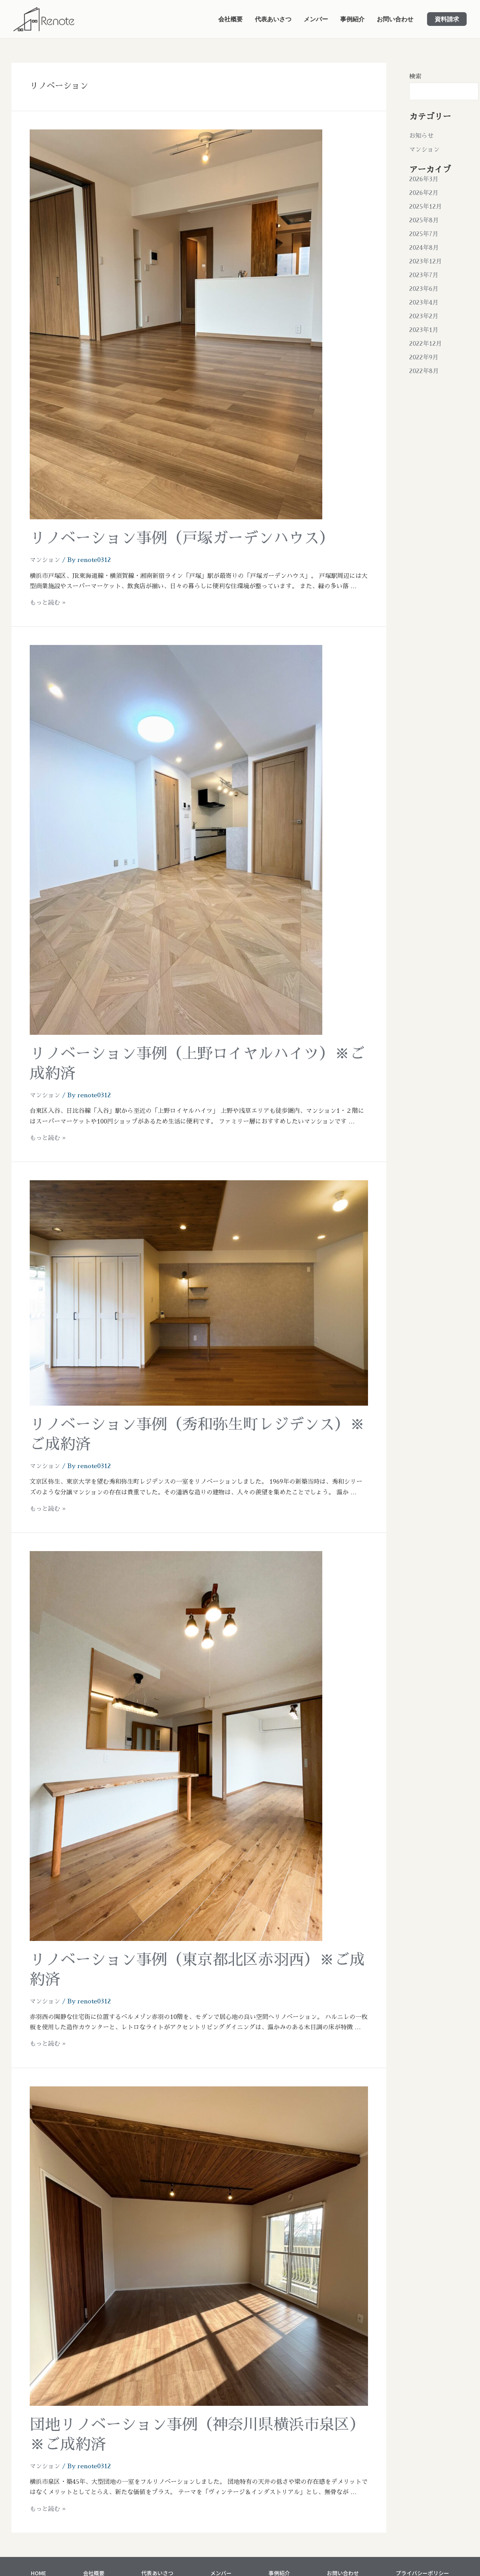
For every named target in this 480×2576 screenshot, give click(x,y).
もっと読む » (48, 603)
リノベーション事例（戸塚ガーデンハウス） (182, 538)
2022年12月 (425, 344)
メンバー (316, 19)
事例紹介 (352, 19)
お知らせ (421, 136)
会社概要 (230, 19)
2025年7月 (423, 234)
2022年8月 (424, 371)
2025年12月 (425, 207)
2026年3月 (423, 179)
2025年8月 (424, 220)
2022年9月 (423, 357)
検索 (415, 76)
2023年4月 (423, 303)
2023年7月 (423, 275)
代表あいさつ (273, 19)
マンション (45, 560)
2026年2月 (423, 193)
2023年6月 (423, 289)
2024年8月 (424, 248)
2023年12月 (425, 262)
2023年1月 (423, 330)
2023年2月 (423, 316)
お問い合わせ (395, 19)
